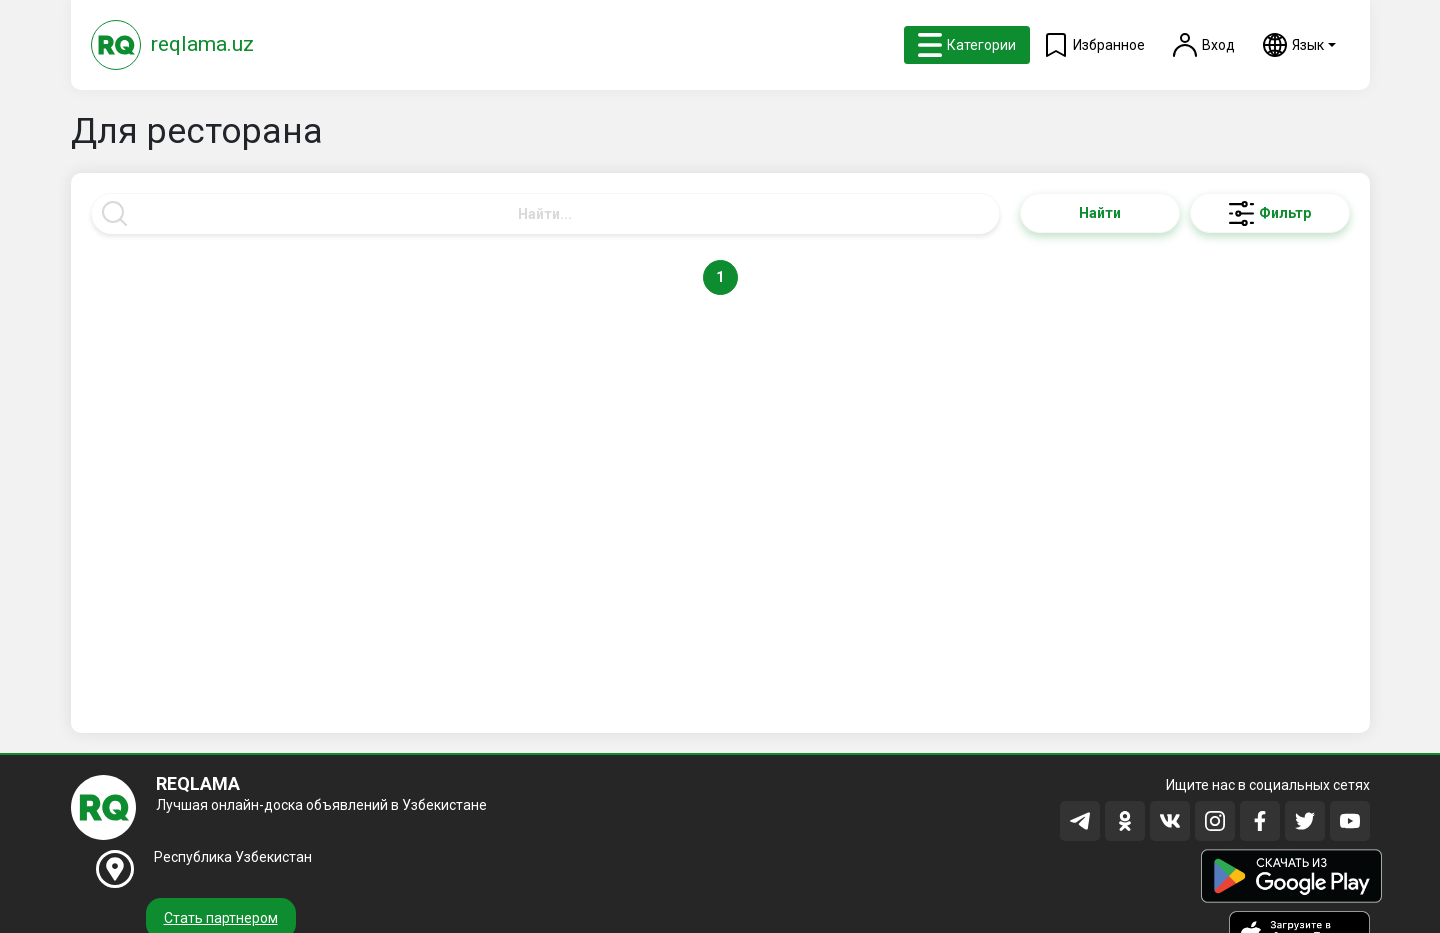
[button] (1299, 45)
